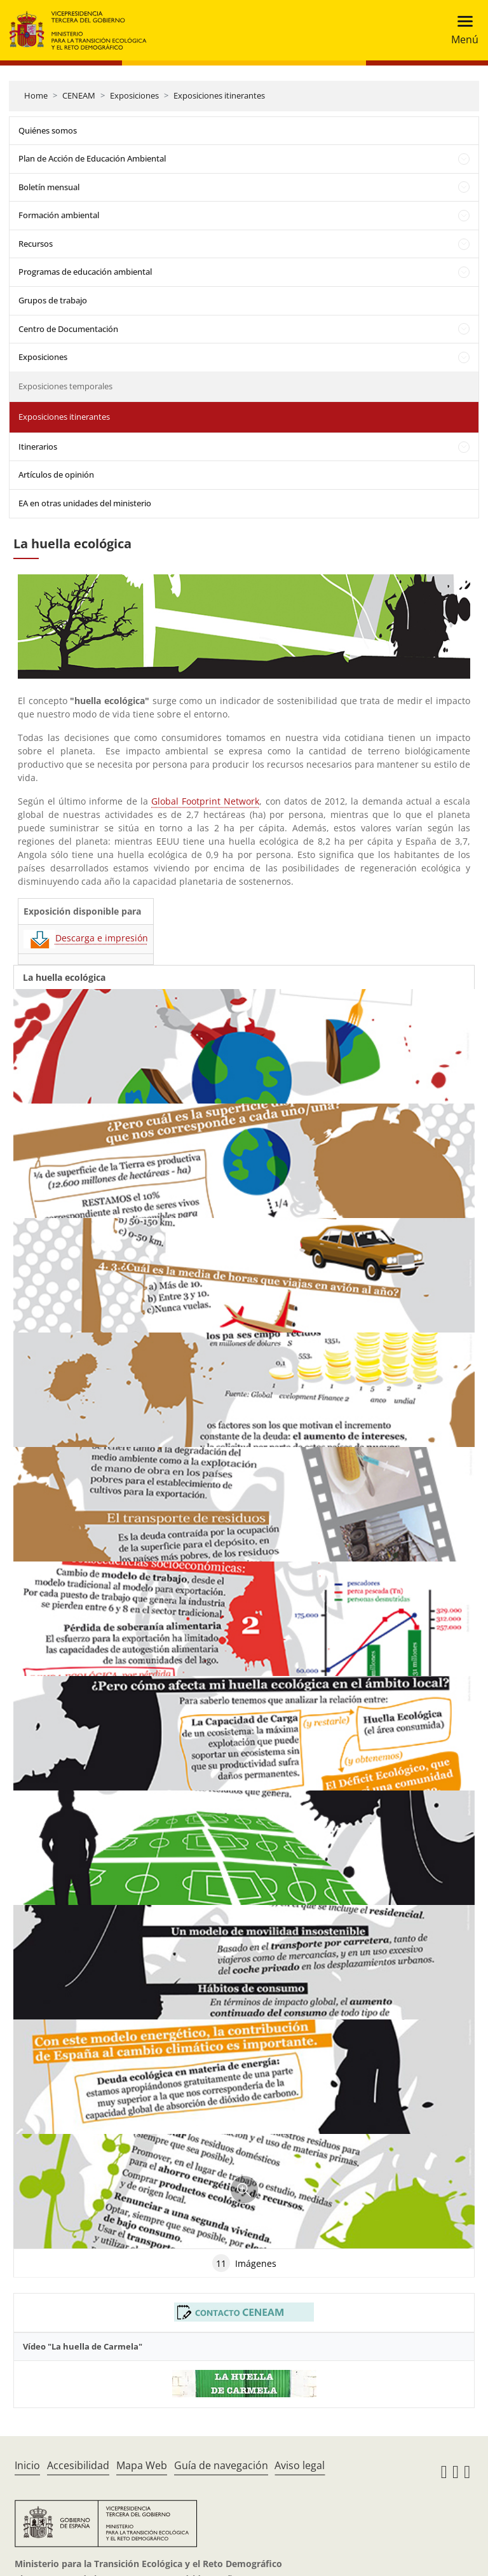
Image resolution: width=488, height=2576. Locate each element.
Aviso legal (299, 2465)
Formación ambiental (58, 215)
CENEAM (78, 95)
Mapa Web (141, 2465)
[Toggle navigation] (461, 30)
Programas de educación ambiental (85, 271)
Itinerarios (37, 446)
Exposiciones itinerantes (219, 95)
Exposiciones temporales (65, 386)
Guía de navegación (221, 2465)
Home (36, 95)
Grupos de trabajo (52, 300)
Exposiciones (134, 95)
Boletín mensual (48, 187)
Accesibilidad (78, 2465)
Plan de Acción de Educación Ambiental (92, 158)
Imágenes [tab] (244, 2263)
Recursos (35, 243)
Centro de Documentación (68, 329)
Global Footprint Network (205, 801)
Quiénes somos (47, 130)
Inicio (27, 2465)
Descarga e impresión (86, 938)
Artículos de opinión (56, 474)
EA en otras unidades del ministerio (84, 503)
